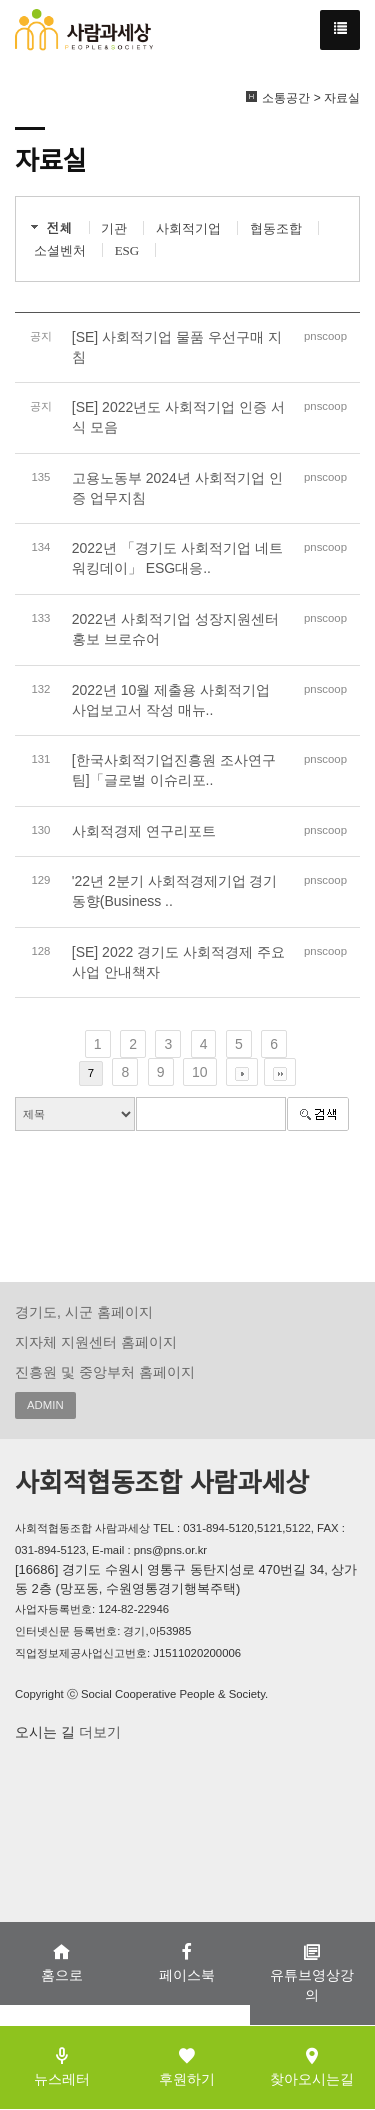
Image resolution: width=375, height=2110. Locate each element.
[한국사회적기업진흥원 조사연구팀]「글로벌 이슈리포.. (174, 770)
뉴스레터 (62, 2066)
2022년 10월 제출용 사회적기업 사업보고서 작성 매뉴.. (171, 700)
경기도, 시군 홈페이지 (84, 1312)
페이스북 (187, 1962)
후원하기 (187, 2066)
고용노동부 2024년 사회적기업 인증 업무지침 (177, 488)
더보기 (98, 1732)
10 (200, 1072)
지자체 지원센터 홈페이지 (96, 1342)
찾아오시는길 (312, 2066)
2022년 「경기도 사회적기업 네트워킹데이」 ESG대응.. (177, 558)
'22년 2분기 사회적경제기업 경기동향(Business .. (175, 891)
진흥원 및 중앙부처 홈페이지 (105, 1372)
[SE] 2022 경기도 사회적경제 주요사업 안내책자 (178, 962)
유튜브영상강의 (312, 1972)
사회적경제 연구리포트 (144, 831)
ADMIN (45, 1405)
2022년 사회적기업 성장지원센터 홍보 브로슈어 (175, 629)
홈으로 (62, 1962)
